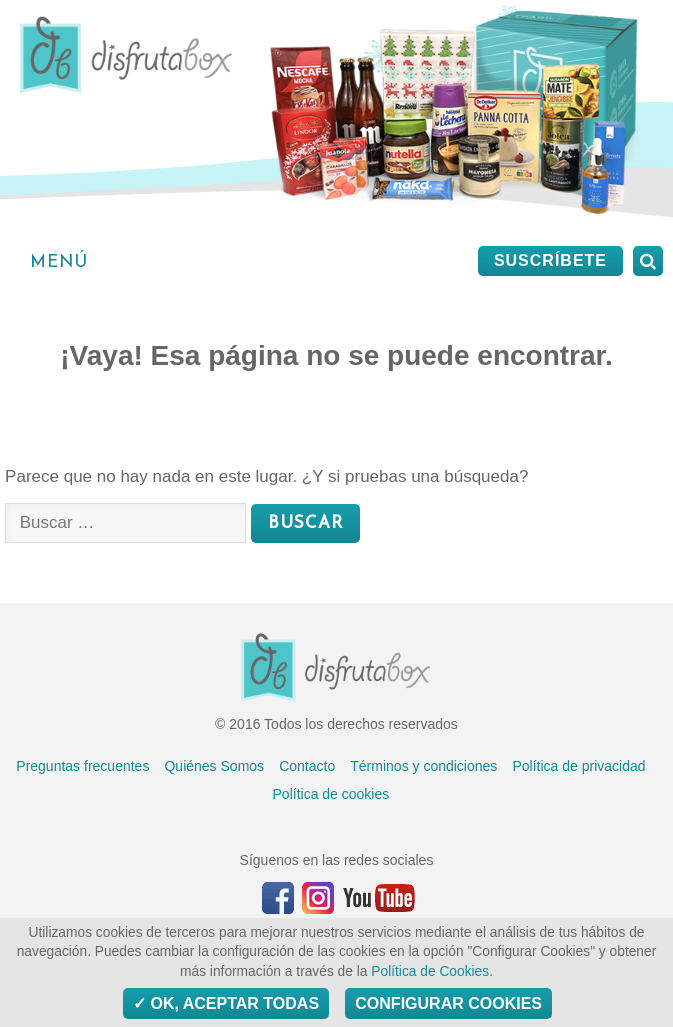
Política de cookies (331, 794)
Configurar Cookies (448, 1003)
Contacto (307, 766)
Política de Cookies (430, 971)
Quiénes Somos (214, 766)
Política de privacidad (578, 766)
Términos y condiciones (423, 766)
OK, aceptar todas (226, 1003)
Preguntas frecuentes (82, 766)
